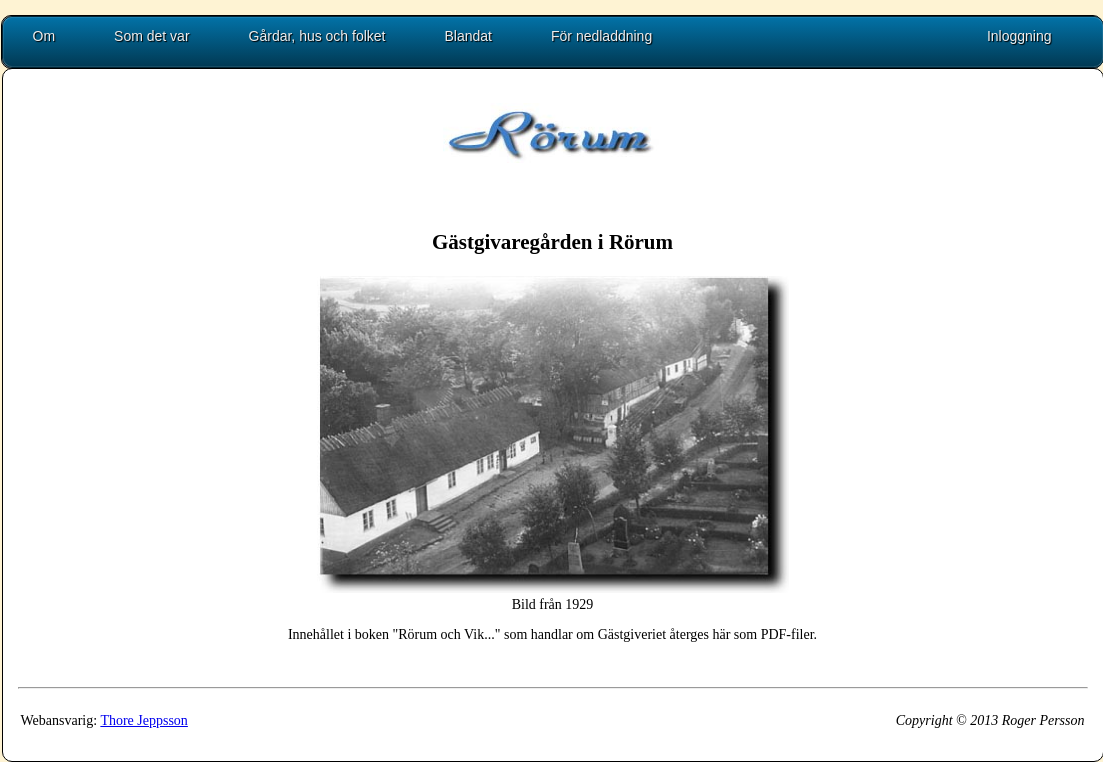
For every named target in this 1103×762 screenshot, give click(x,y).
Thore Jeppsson (144, 720)
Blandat (468, 36)
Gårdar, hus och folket (317, 36)
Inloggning (1019, 36)
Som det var (151, 36)
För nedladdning (601, 36)
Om (44, 36)
